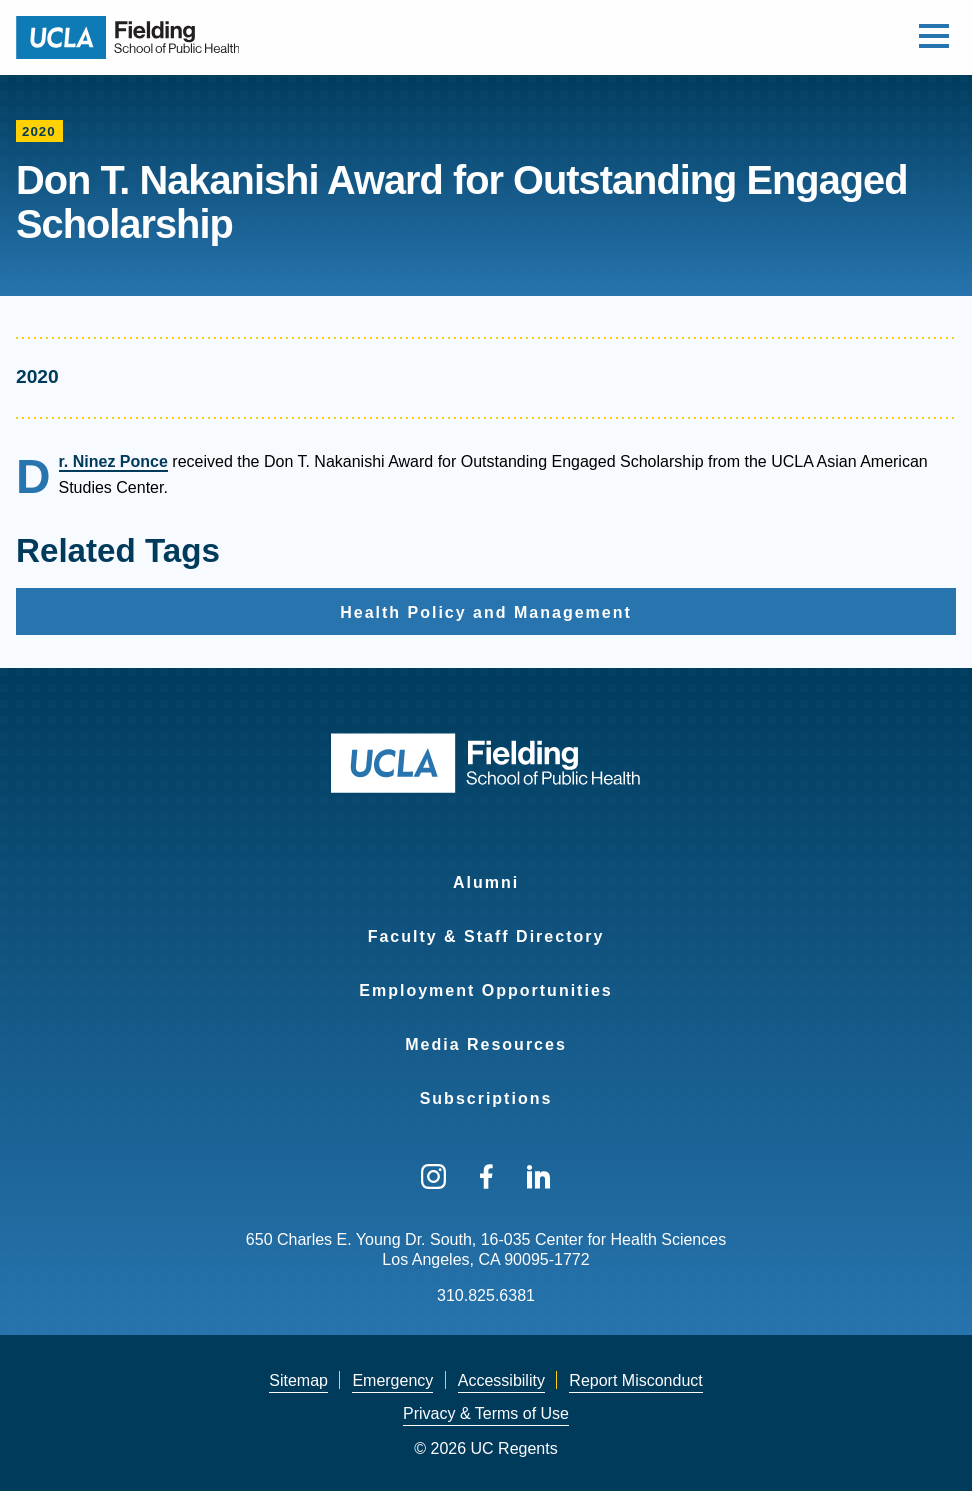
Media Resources (486, 1044)
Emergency (392, 1380)
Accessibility (501, 1380)
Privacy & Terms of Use (486, 1413)
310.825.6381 (486, 1295)
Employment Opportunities (485, 990)
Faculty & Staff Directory (486, 936)
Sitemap (298, 1380)
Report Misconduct (635, 1380)
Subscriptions (486, 1098)
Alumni (486, 882)
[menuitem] (486, 870)
